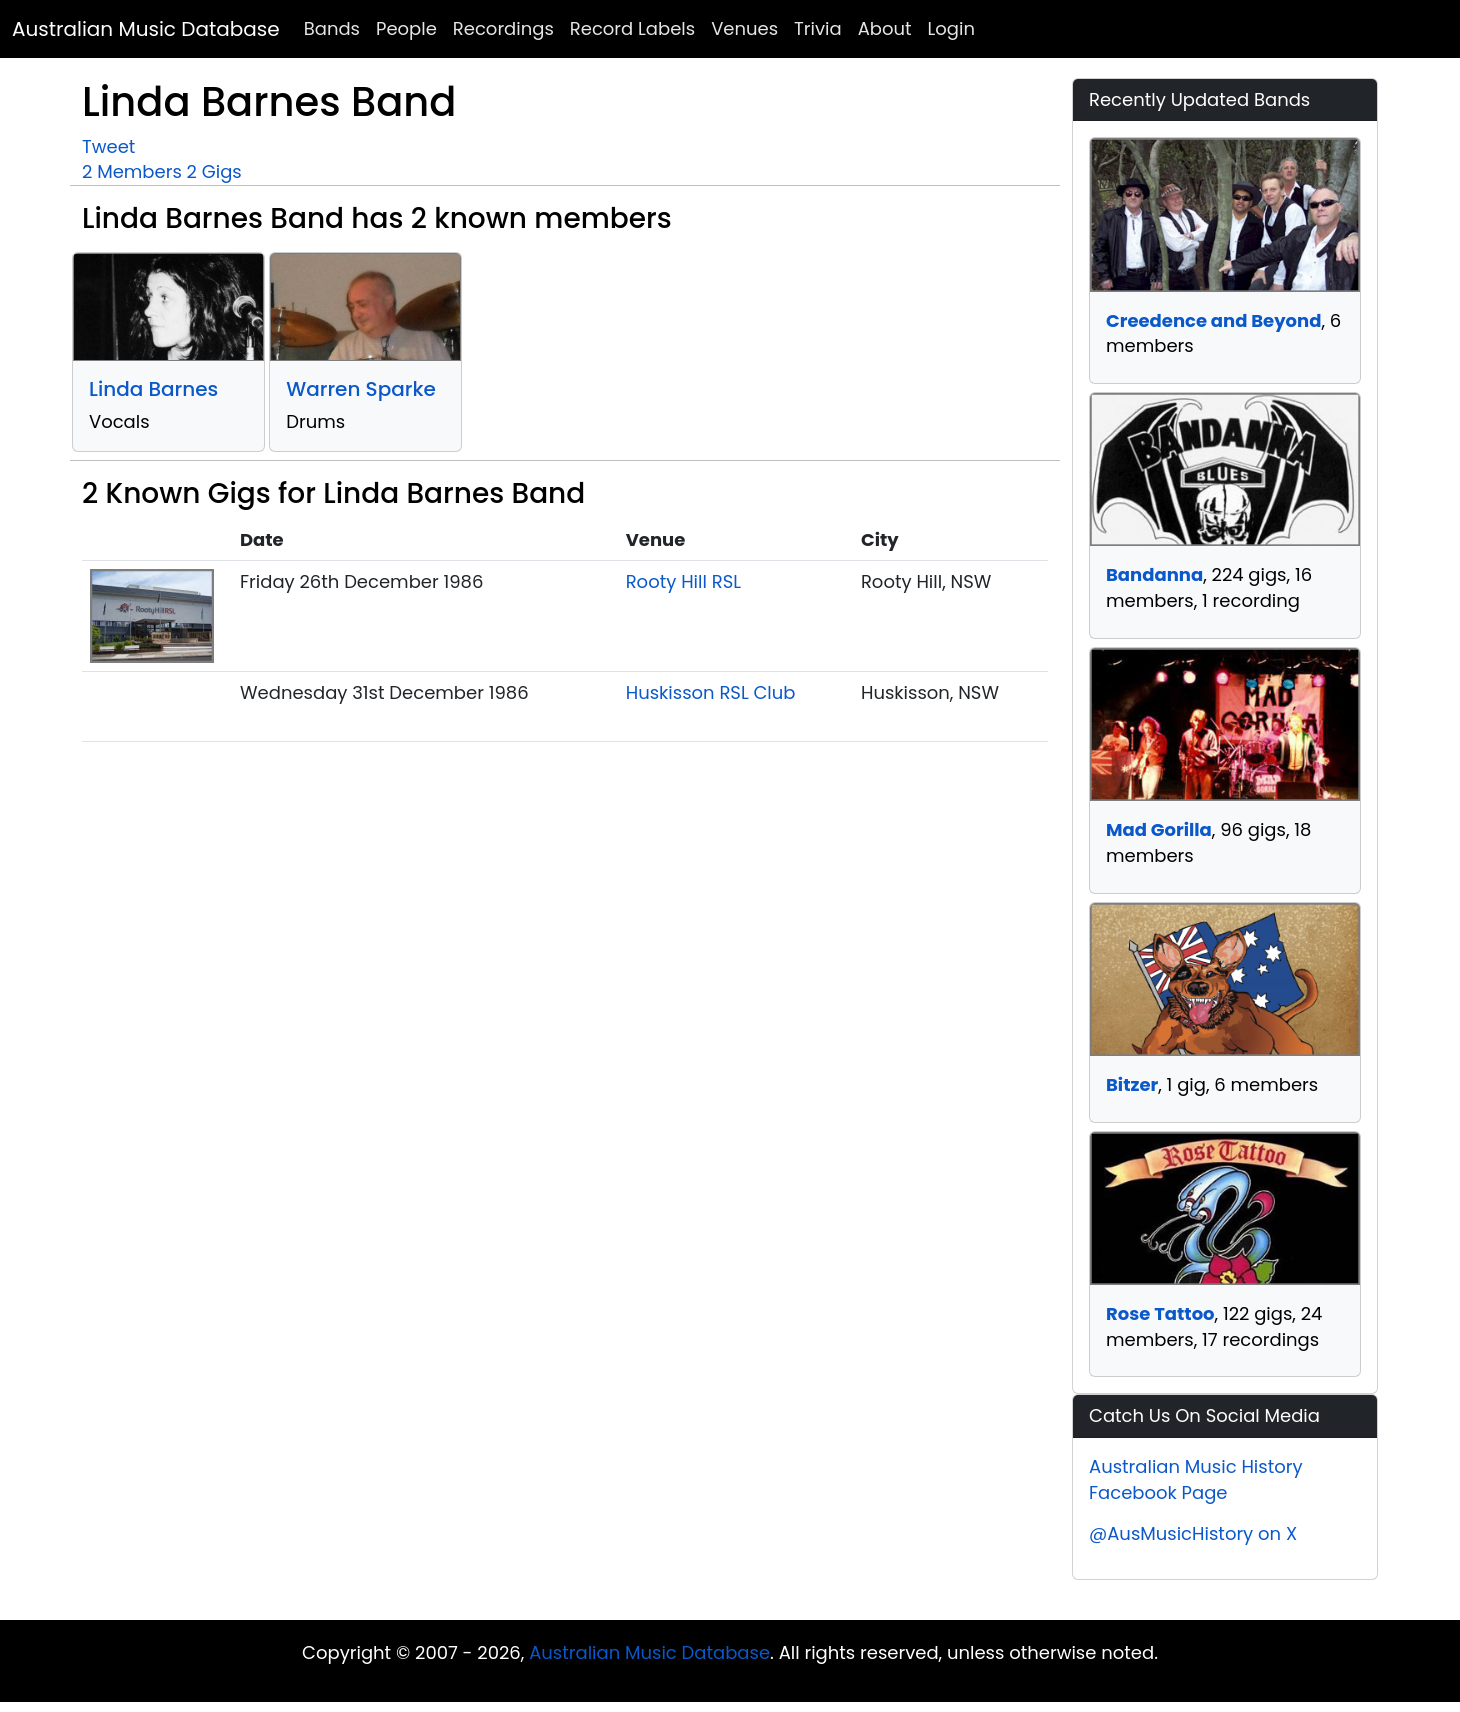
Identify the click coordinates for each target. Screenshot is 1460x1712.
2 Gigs (214, 171)
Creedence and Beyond (1213, 320)
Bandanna (1154, 574)
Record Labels (632, 28)
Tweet (108, 146)
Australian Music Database (146, 29)
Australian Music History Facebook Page (1196, 1479)
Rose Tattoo (1160, 1313)
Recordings (503, 28)
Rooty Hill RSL (683, 581)
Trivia (818, 28)
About (885, 28)
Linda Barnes (153, 389)
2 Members (132, 171)
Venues (744, 28)
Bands (332, 28)
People (406, 28)
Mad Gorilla (1159, 829)
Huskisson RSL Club (711, 692)
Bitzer (1132, 1084)
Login (951, 28)
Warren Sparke (361, 389)
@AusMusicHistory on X (1193, 1533)
